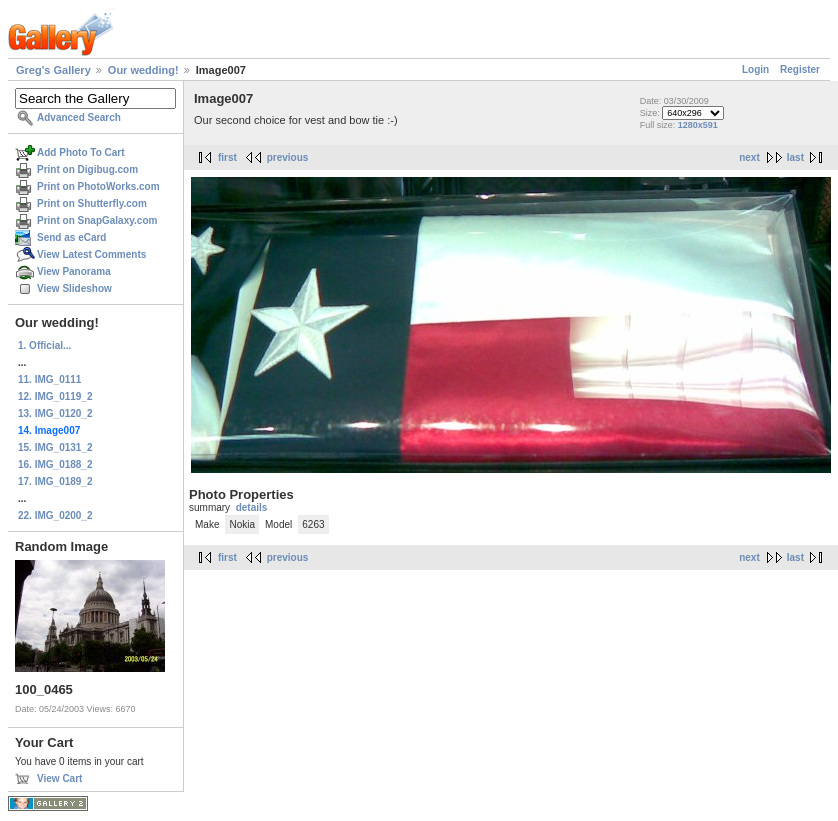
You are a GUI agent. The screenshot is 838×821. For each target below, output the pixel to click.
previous (288, 157)
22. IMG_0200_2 (55, 515)
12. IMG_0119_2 (55, 396)
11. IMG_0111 (49, 379)
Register (800, 69)
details (252, 507)
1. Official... (44, 345)
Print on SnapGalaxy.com (97, 220)
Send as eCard (71, 237)
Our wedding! (143, 70)
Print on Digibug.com (87, 169)
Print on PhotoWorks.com (98, 186)
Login (755, 69)
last (795, 157)
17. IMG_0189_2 (55, 481)
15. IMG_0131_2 (55, 447)
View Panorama (74, 271)
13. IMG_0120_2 (55, 413)
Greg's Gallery (53, 70)
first (227, 157)
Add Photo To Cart (81, 152)
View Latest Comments (91, 254)
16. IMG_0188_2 (55, 464)
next (749, 157)
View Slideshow (74, 288)
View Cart (59, 778)
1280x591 (698, 125)
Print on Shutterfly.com (92, 203)
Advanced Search (79, 117)
